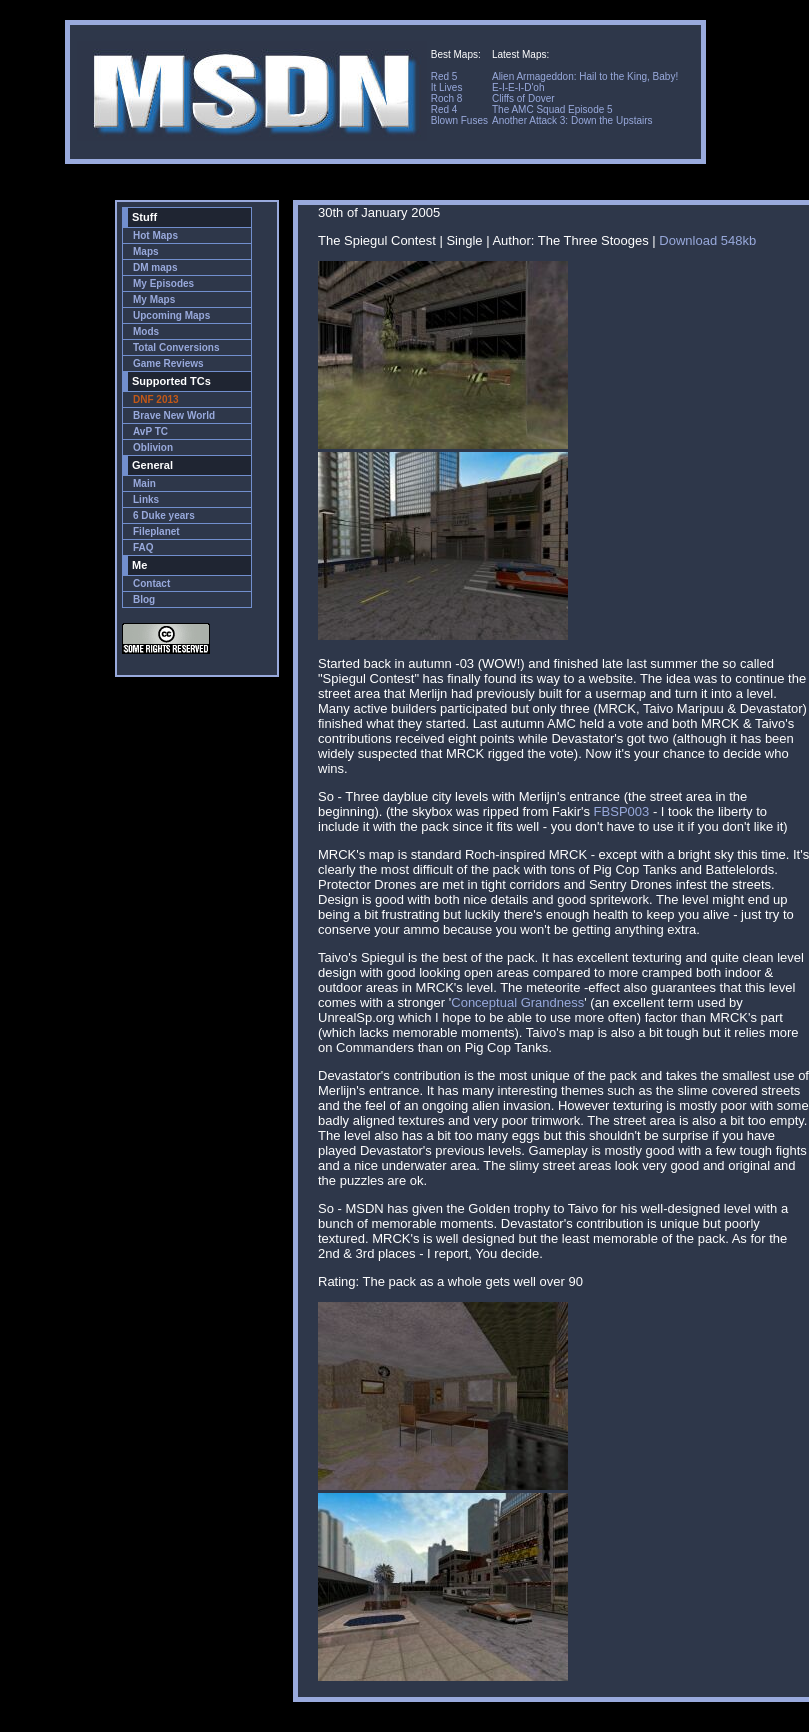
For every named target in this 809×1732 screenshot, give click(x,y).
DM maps (155, 267)
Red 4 (444, 109)
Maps (146, 251)
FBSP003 (622, 811)
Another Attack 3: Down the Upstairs (572, 120)
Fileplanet (156, 531)
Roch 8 (447, 98)
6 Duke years (164, 515)
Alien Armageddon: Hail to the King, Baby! (585, 76)
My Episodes (163, 283)
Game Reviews (168, 363)
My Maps (154, 299)
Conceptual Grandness (517, 1002)
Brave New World (174, 415)
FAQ (143, 547)
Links (146, 499)
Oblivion (153, 447)
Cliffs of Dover (523, 98)
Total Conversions (176, 347)
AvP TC (150, 431)
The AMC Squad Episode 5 (552, 109)
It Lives (447, 87)
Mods (146, 331)
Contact (151, 583)
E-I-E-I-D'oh (518, 87)
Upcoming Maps (171, 315)
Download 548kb (707, 240)
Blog (144, 599)
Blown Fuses (459, 120)
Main (144, 483)
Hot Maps (155, 235)
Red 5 (444, 76)
